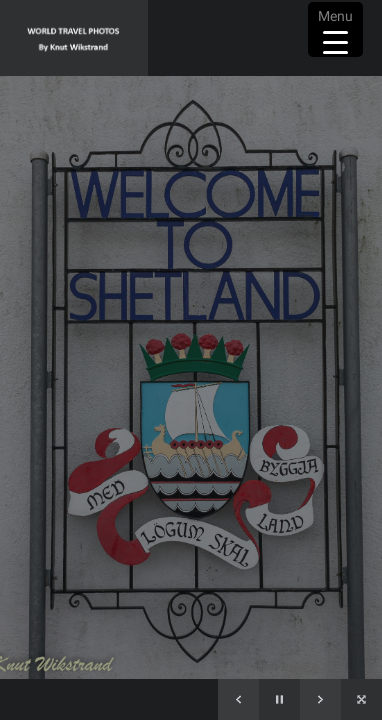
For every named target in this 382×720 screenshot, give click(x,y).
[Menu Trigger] (335, 29)
